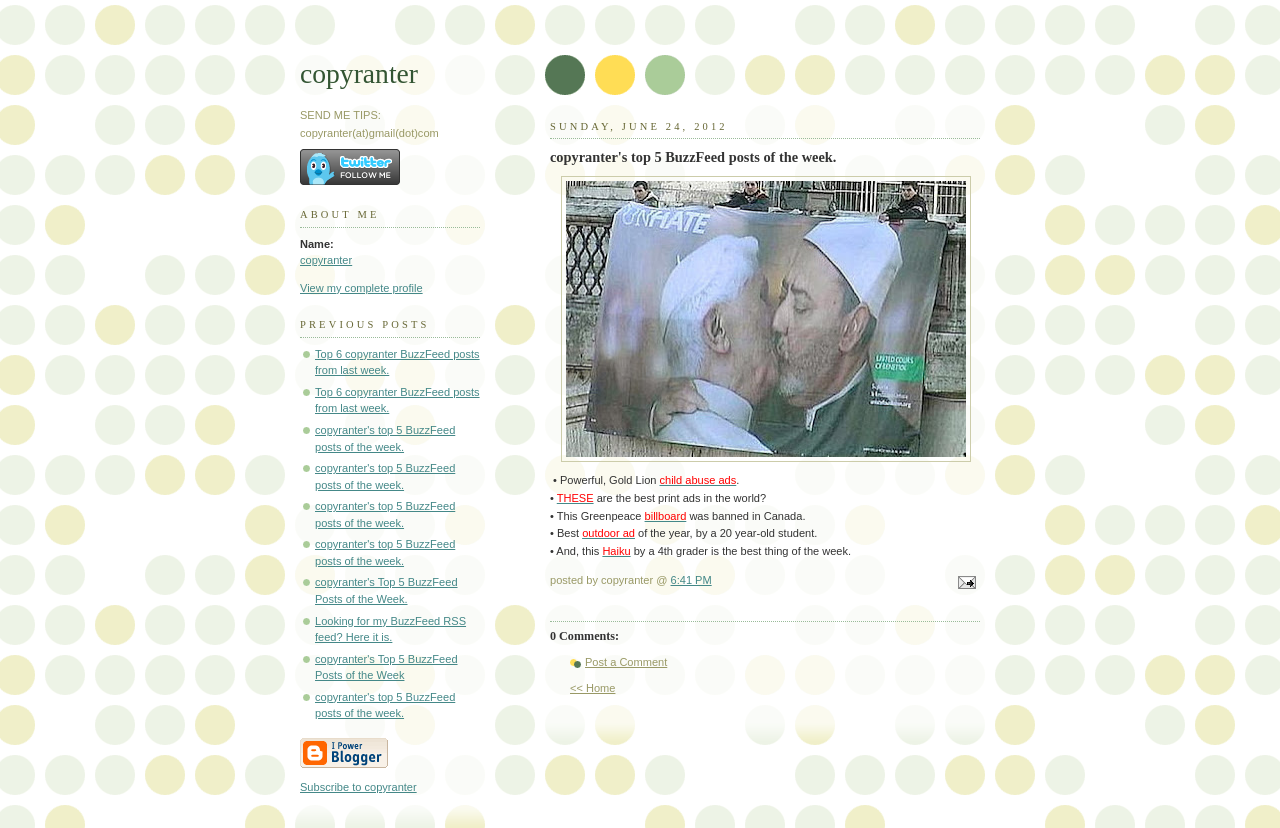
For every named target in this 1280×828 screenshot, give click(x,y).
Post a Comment (626, 662)
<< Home (592, 688)
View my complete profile (361, 288)
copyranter (359, 73)
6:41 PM (691, 580)
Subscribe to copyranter (358, 787)
